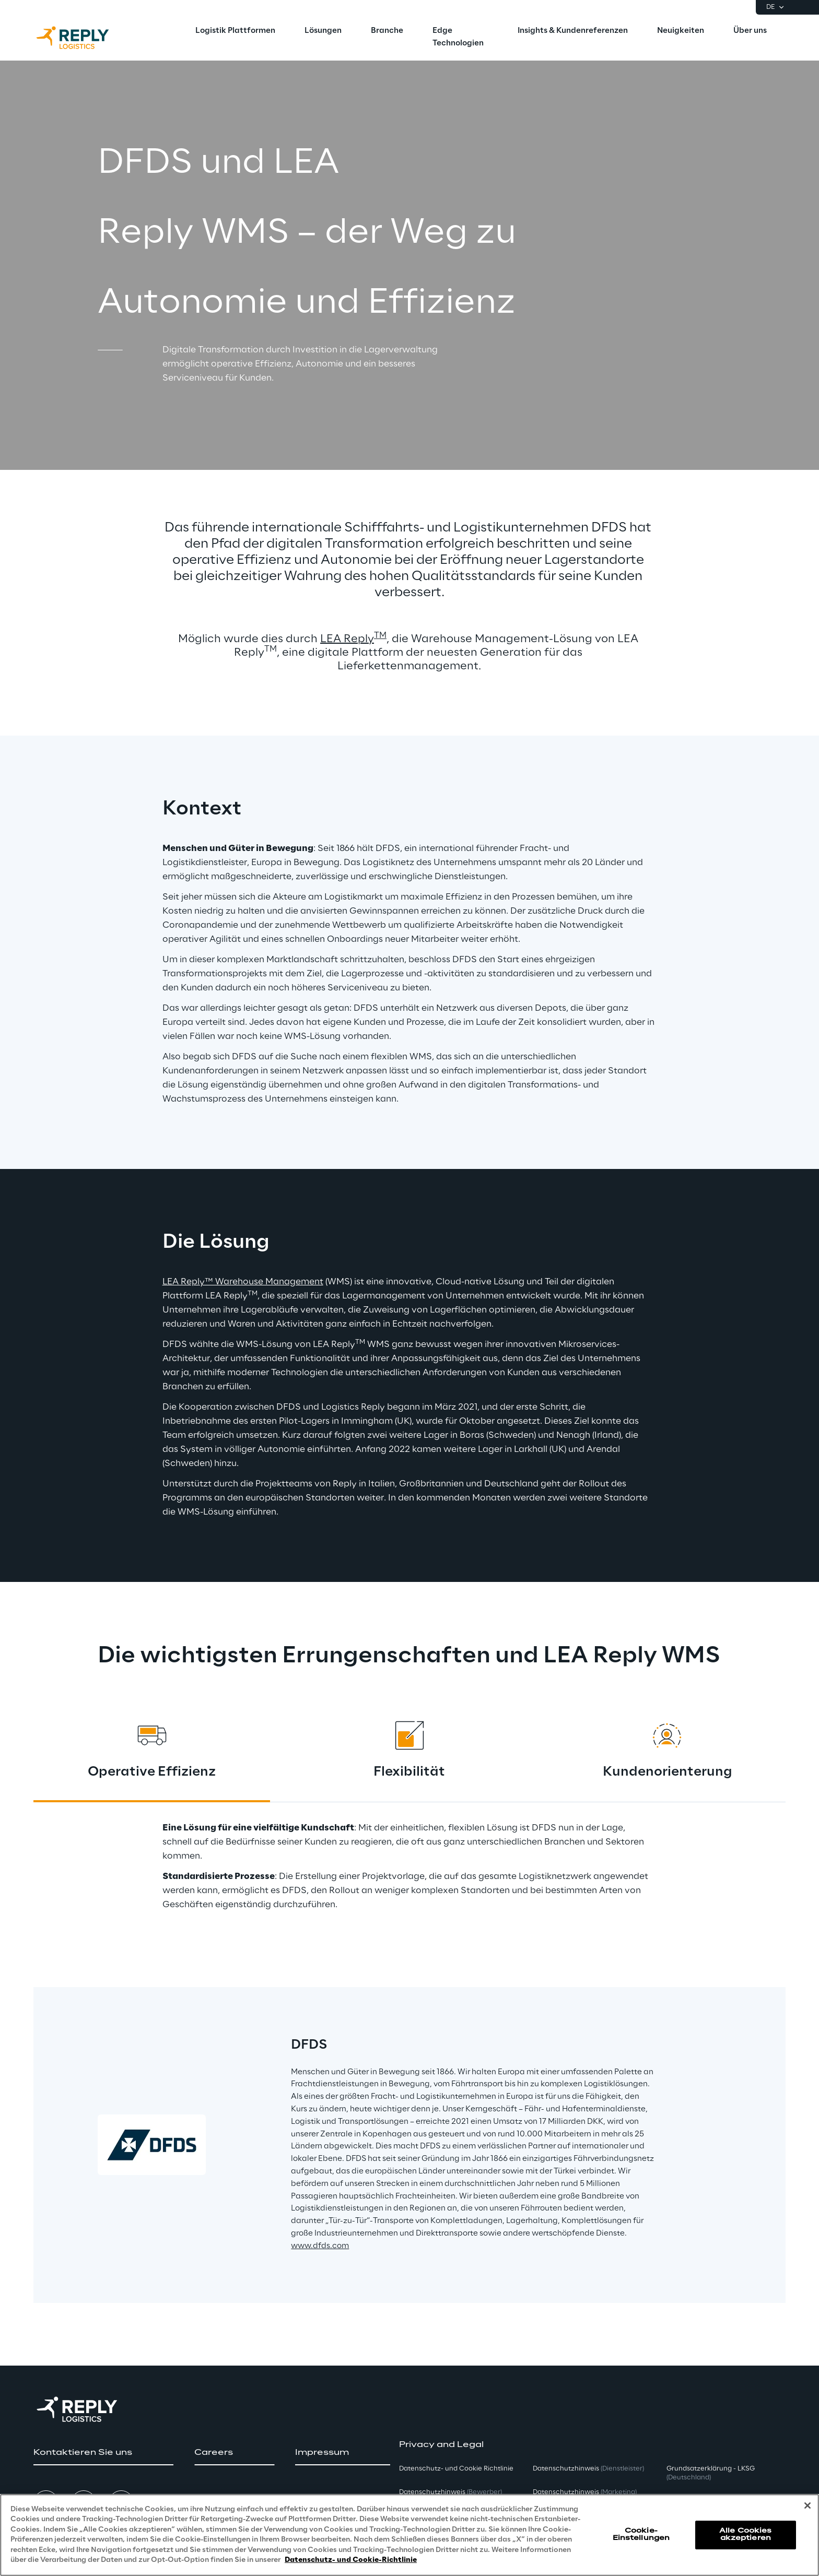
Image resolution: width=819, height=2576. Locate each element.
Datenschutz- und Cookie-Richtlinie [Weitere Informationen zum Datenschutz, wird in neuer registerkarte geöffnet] (351, 2560)
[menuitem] (235, 31)
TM (380, 635)
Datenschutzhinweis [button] (450, 2492)
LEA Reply (347, 639)
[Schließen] (807, 2505)
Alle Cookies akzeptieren (745, 2534)
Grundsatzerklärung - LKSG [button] (710, 2473)
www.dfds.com (320, 2246)
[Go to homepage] (83, 37)
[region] (409, 2535)
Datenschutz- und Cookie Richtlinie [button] (456, 2468)
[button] (103, 2452)
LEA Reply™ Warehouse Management (242, 1281)
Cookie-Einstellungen (641, 2534)
